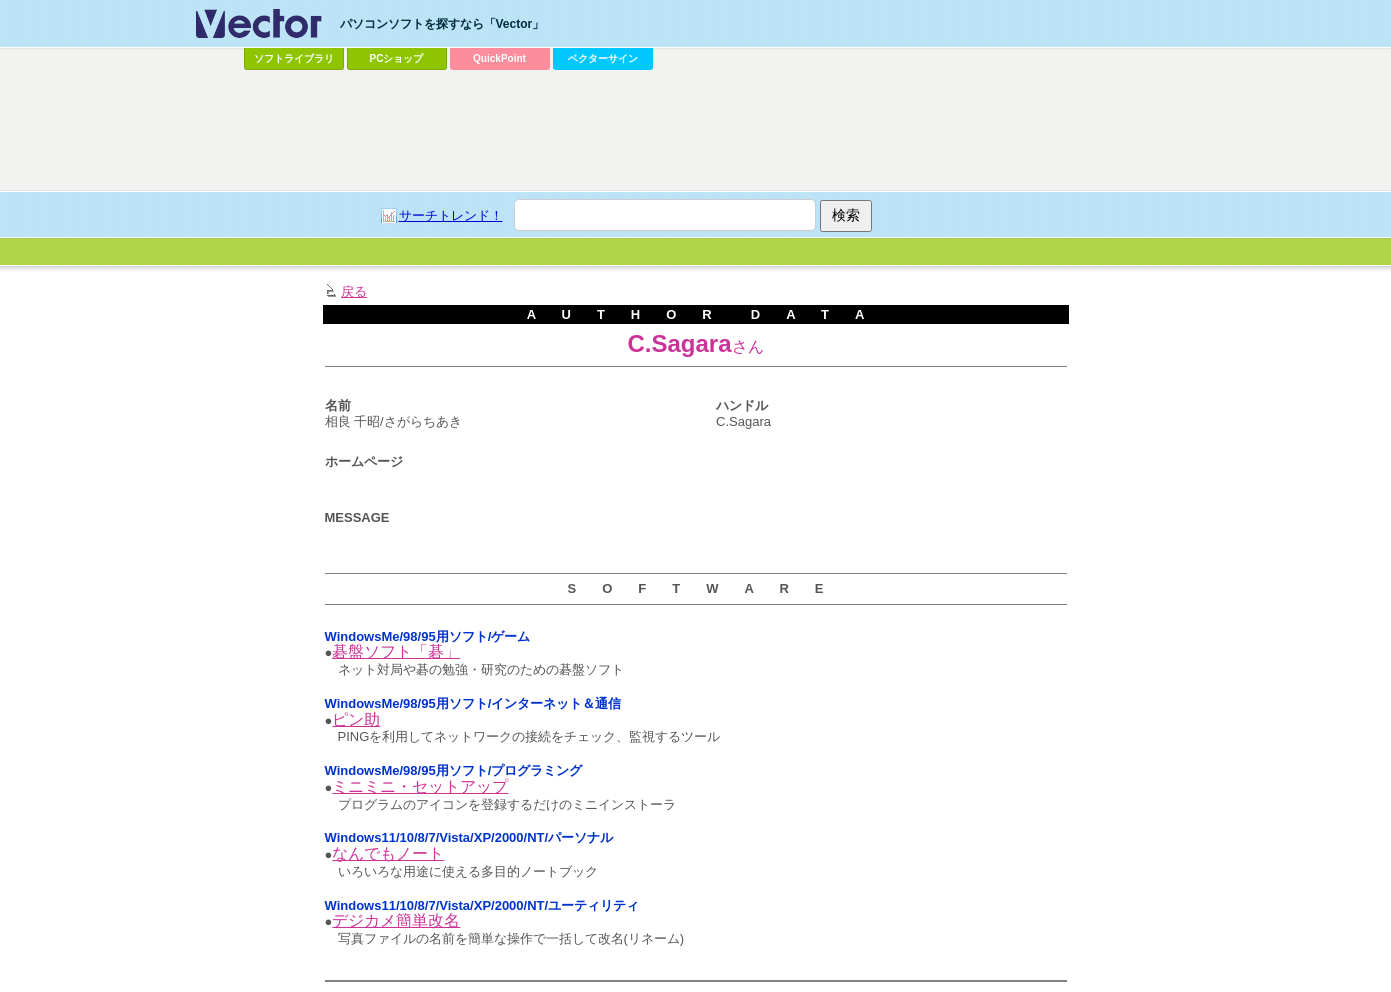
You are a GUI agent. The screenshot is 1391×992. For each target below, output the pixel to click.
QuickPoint (499, 58)
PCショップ (397, 58)
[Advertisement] (696, 131)
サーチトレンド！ (451, 215)
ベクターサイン (603, 58)
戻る (354, 291)
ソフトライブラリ (294, 58)
